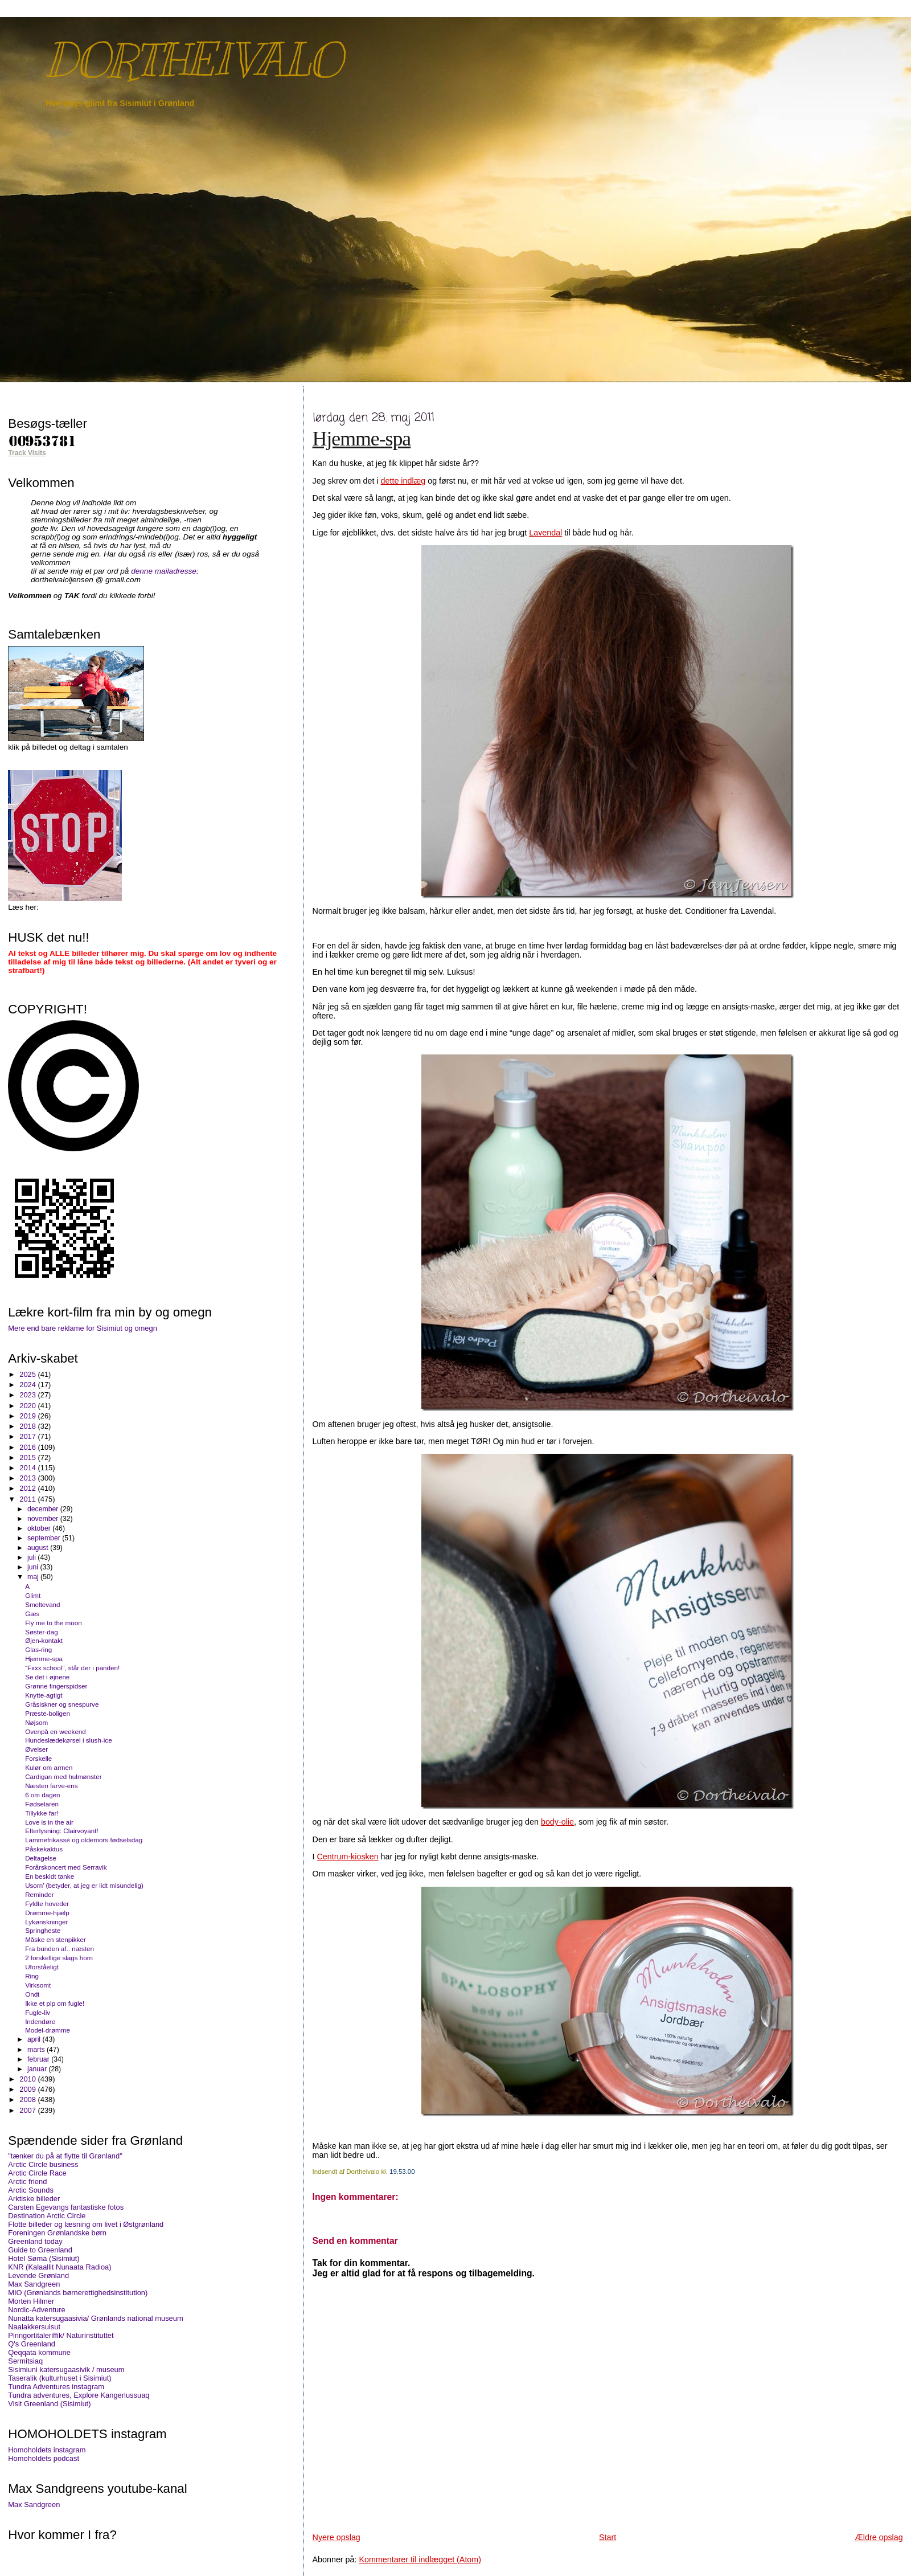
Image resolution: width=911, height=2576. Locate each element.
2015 (28, 1457)
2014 (28, 1467)
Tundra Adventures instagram (56, 2386)
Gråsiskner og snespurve (62, 1704)
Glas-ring (38, 1649)
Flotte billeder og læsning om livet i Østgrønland (85, 2224)
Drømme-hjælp (47, 1912)
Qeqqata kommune (39, 2352)
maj (33, 1577)
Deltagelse (40, 1858)
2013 (28, 1478)
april (35, 2039)
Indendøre (40, 2021)
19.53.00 (402, 2171)
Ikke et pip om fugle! (54, 2003)
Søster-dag (41, 1631)
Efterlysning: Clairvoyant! (62, 1830)
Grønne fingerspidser (56, 1686)
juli (32, 1557)
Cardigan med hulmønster (63, 1776)
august (38, 1548)
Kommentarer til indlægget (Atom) (420, 2559)
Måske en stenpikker (55, 1939)
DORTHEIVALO (193, 60)
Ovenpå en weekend (55, 1731)
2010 (28, 2079)
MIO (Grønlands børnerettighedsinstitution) (77, 2292)
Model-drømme (47, 2030)
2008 (28, 2099)
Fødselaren (42, 1804)
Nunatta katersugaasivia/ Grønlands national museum (95, 2318)
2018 (28, 1426)
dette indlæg (403, 480)
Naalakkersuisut (34, 2327)
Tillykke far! (41, 1813)
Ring (32, 1976)
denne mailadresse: (165, 571)
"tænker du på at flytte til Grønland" (65, 2156)
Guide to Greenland (40, 2250)
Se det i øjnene (47, 1676)
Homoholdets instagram (46, 2450)
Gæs (32, 1613)
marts (37, 2050)
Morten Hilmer (31, 2301)
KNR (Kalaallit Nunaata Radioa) (59, 2267)
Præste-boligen (47, 1713)
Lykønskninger (46, 1921)
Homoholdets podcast (43, 2458)
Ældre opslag (878, 2537)
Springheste (42, 1930)
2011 (28, 1499)
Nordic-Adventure (36, 2309)
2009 (28, 2089)
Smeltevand (42, 1604)
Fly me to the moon (53, 1622)
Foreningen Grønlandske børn (57, 2233)
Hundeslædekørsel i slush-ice (68, 1740)
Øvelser (36, 1749)
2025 (28, 1374)
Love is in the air (49, 1822)
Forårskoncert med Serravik (65, 1867)
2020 (28, 1405)
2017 (28, 1436)
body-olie (557, 1821)
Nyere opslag (336, 2537)
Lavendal (545, 532)
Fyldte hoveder (47, 1903)
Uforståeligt (42, 1966)
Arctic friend (27, 2181)
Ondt (32, 1994)
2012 (28, 1488)
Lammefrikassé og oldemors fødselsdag (83, 1839)
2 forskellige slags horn (59, 1957)
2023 (28, 1395)
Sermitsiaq (25, 2361)
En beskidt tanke (49, 1876)
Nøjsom (36, 1722)
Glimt (32, 1595)
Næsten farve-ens (51, 1785)
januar (37, 2069)
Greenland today (35, 2241)
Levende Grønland (38, 2275)
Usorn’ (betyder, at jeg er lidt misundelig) (84, 1885)
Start (607, 2537)
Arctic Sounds (31, 2190)
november (43, 1519)
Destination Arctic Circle (46, 2215)
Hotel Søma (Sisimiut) (43, 2258)
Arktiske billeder (34, 2198)
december (43, 1509)
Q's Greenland (31, 2344)
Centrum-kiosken (348, 1856)
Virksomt (38, 1985)
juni (33, 1567)
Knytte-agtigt (43, 1695)
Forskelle (38, 1758)
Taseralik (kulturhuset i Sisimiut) (59, 2378)
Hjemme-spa (362, 438)
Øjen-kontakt (44, 1640)
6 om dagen (42, 1794)
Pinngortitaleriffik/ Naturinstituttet (60, 2335)
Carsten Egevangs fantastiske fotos (66, 2207)
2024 (28, 1384)
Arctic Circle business (43, 2164)
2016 (28, 1447)
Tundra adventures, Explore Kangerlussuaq (78, 2395)
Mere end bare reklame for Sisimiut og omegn (82, 1328)
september (44, 1538)
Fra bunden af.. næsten (59, 1948)
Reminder (39, 1894)
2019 (28, 1416)
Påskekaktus (44, 1849)
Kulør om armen (48, 1767)
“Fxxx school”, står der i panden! (72, 1667)
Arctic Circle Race (37, 2173)
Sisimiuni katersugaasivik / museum (66, 2369)
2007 (28, 2110)
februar (39, 2059)
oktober (39, 1528)
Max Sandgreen (34, 2284)
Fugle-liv (37, 2012)
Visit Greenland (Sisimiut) (49, 2403)
